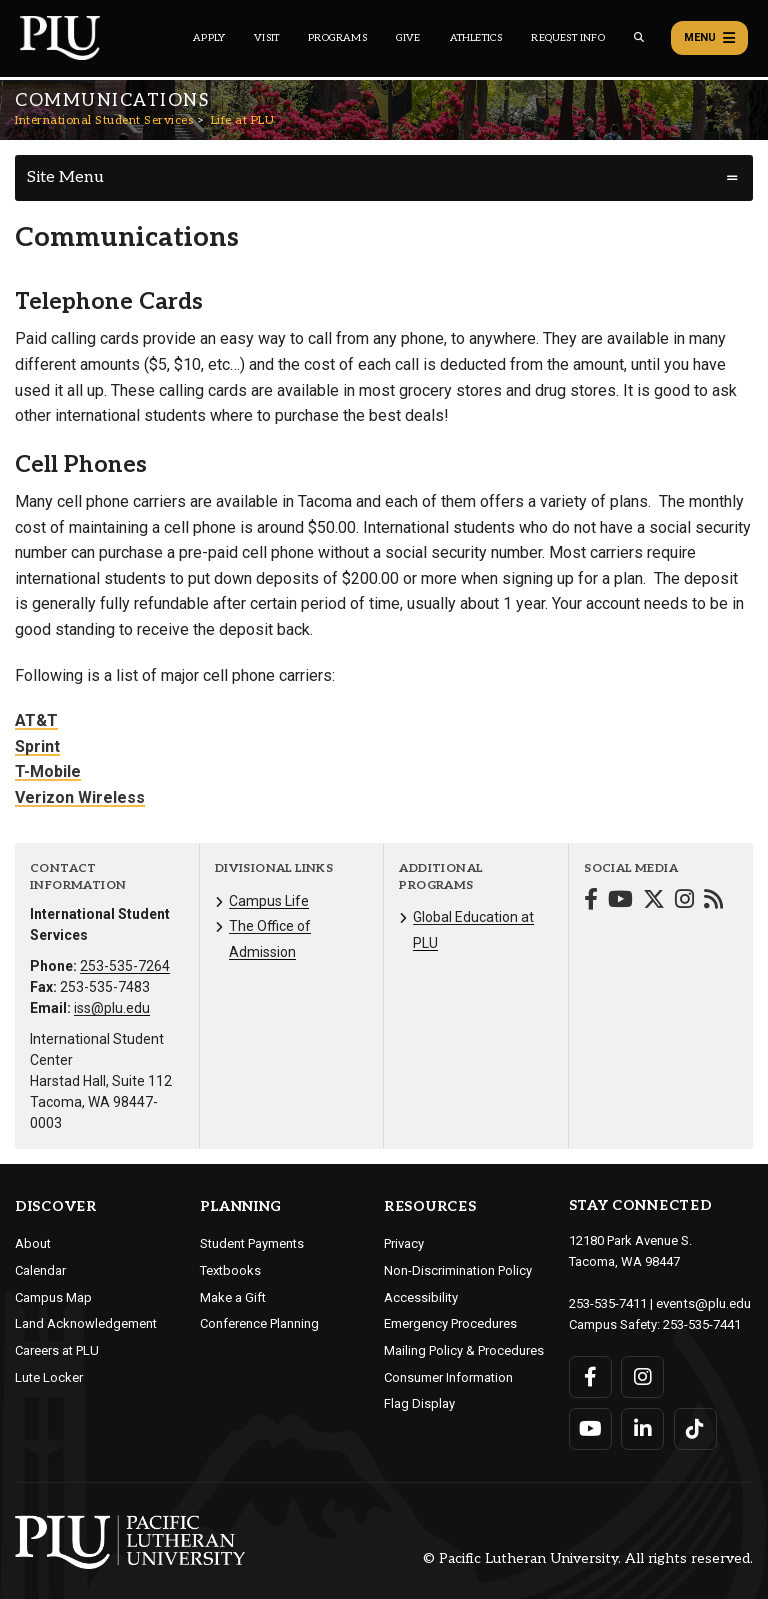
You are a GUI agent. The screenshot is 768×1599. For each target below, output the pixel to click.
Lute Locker (49, 1377)
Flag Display (419, 1403)
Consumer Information (448, 1377)
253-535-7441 (702, 1322)
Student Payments (252, 1243)
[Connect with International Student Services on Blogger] (713, 901)
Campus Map (53, 1297)
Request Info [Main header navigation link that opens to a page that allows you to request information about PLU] (567, 38)
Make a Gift (233, 1297)
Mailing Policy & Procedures (464, 1350)
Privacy (404, 1243)
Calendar (40, 1270)
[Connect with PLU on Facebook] (590, 1375)
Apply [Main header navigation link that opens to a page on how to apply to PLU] (209, 38)
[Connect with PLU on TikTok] (694, 1427)
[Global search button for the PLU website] (639, 37)
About (33, 1243)
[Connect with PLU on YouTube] (590, 1427)
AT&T (36, 720)
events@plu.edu (702, 1302)
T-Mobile (48, 771)
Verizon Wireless (80, 797)
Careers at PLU (57, 1350)
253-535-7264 (125, 966)
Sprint (37, 746)
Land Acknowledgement (86, 1323)
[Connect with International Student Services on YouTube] (620, 901)
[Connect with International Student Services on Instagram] (684, 901)
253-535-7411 (608, 1302)
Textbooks (230, 1270)
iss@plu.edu (112, 1008)
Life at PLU (243, 120)
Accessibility (421, 1297)
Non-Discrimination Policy (458, 1270)
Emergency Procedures (450, 1323)
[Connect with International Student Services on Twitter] (654, 901)
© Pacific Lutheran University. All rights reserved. (588, 1557)
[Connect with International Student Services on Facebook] (591, 901)
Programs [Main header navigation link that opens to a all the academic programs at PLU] (337, 38)
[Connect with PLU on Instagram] (642, 1375)
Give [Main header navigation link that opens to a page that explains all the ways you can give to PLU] (408, 38)
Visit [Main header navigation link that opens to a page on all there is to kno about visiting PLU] (266, 38)
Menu (709, 38)
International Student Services (104, 120)
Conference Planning (259, 1323)
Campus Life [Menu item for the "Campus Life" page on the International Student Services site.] (269, 901)
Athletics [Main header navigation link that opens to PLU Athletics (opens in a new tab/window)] (476, 38)
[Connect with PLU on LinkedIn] (642, 1427)
